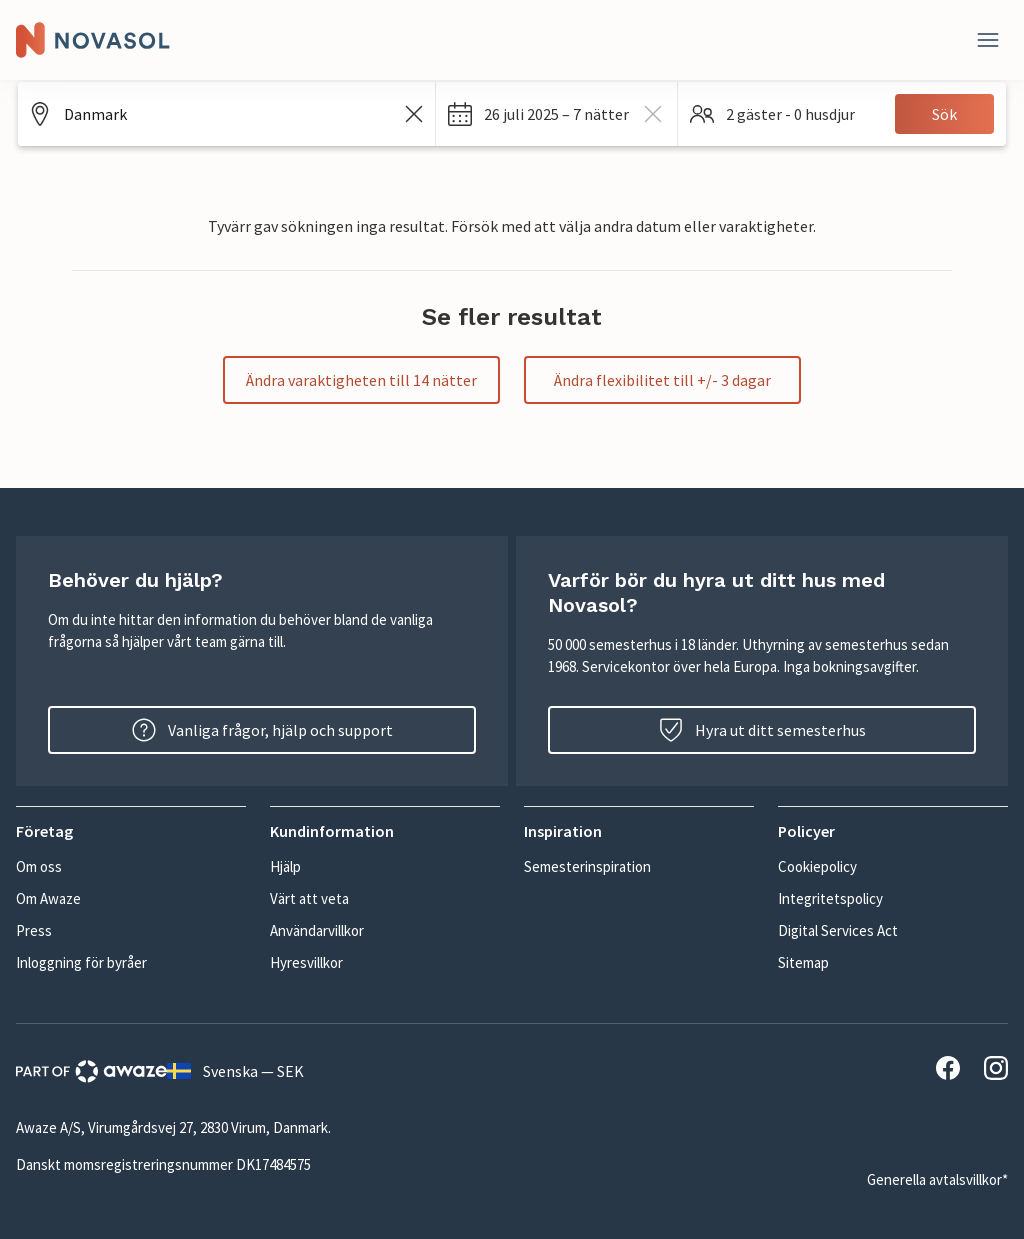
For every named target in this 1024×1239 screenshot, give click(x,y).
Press (34, 930)
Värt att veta (309, 898)
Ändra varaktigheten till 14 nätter (361, 380)
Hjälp (285, 866)
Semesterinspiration (587, 866)
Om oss (39, 866)
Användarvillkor (317, 930)
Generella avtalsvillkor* (937, 1179)
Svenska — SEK (235, 1071)
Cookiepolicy (817, 866)
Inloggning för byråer (81, 962)
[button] (556, 114)
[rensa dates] (653, 114)
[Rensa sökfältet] (414, 114)
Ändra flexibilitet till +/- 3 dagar (662, 380)
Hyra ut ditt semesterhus (762, 730)
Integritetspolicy (830, 898)
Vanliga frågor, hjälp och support (262, 730)
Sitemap (803, 962)
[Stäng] (988, 40)
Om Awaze (48, 898)
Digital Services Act (838, 930)
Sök (944, 114)
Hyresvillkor (306, 962)
